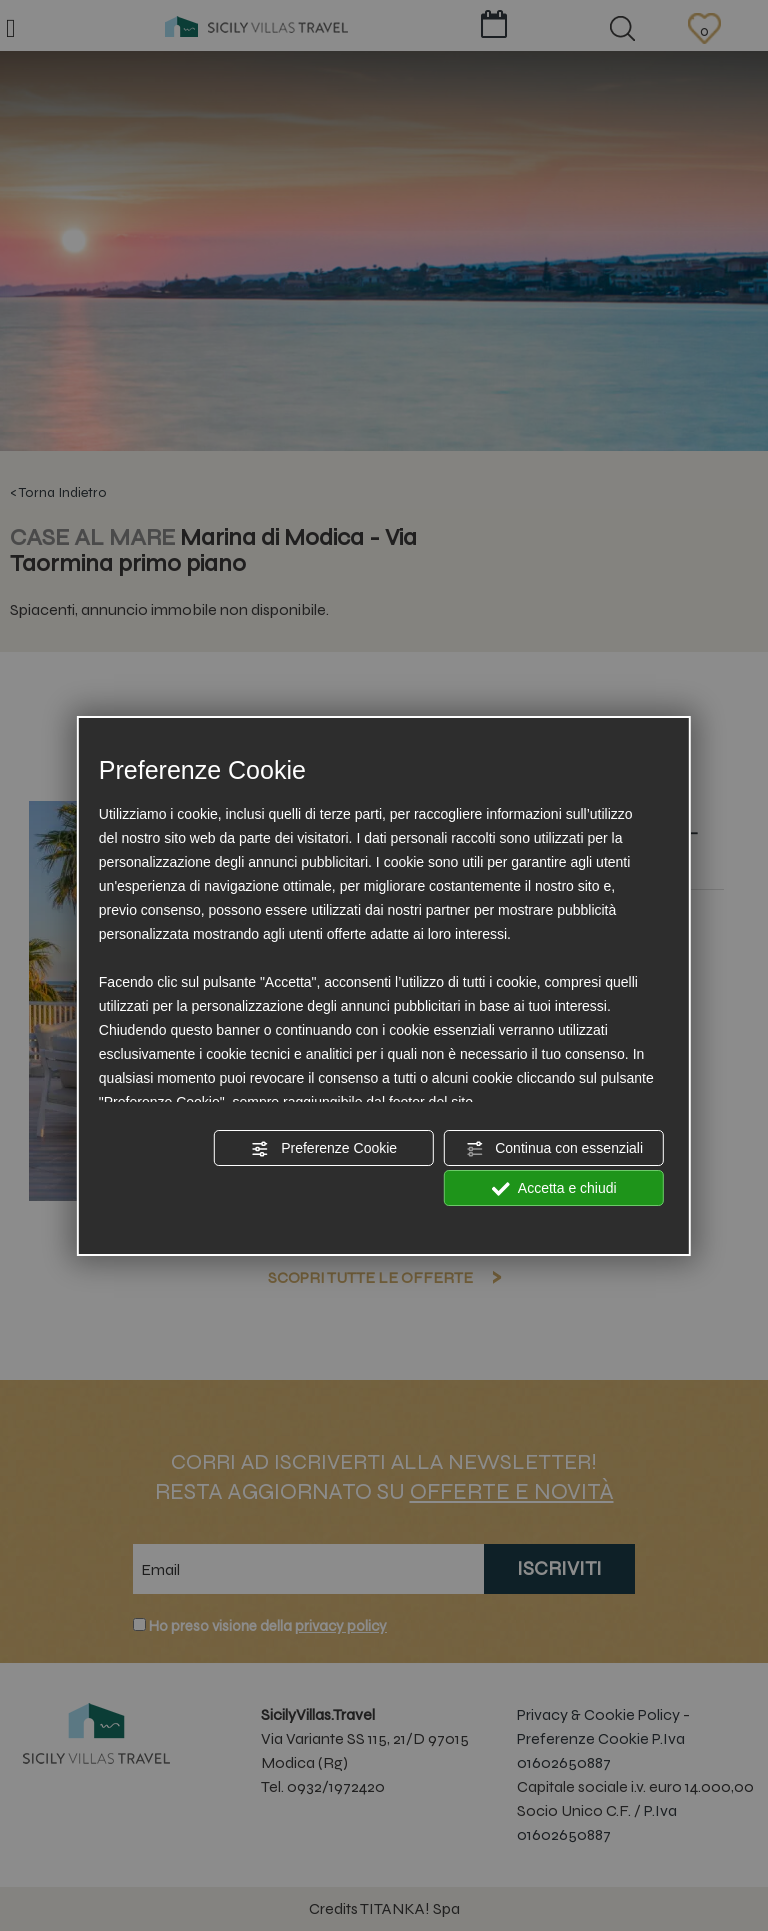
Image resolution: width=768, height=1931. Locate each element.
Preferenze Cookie (324, 1149)
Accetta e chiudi (554, 1189)
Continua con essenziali (554, 1149)
